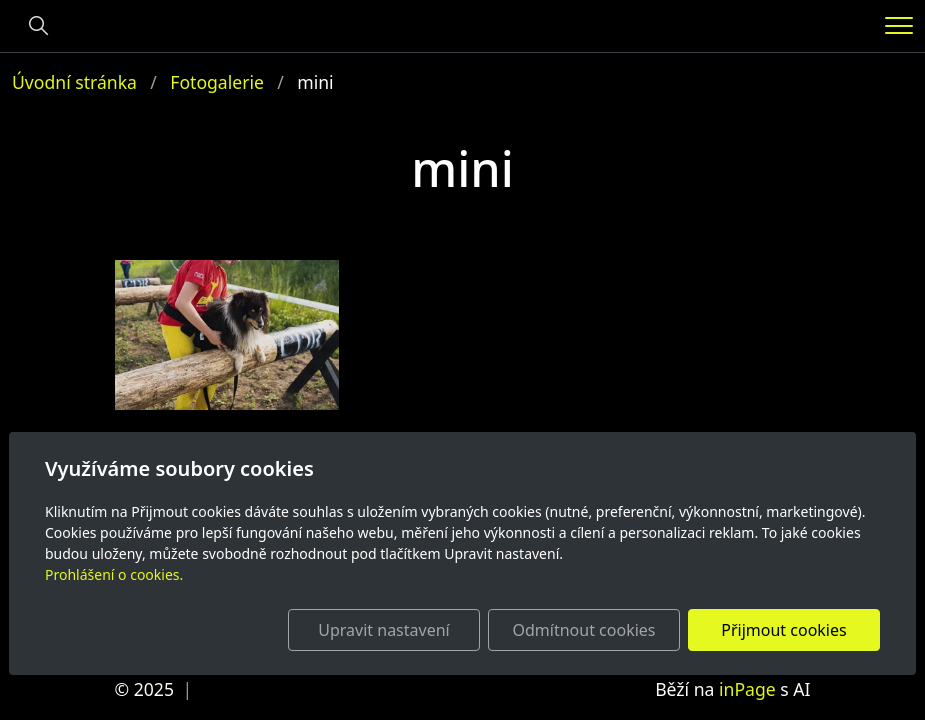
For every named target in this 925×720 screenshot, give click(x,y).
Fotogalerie (217, 82)
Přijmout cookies (783, 630)
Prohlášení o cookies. (114, 574)
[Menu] (899, 25)
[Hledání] (39, 26)
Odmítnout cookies (584, 630)
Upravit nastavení (383, 630)
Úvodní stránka (74, 82)
